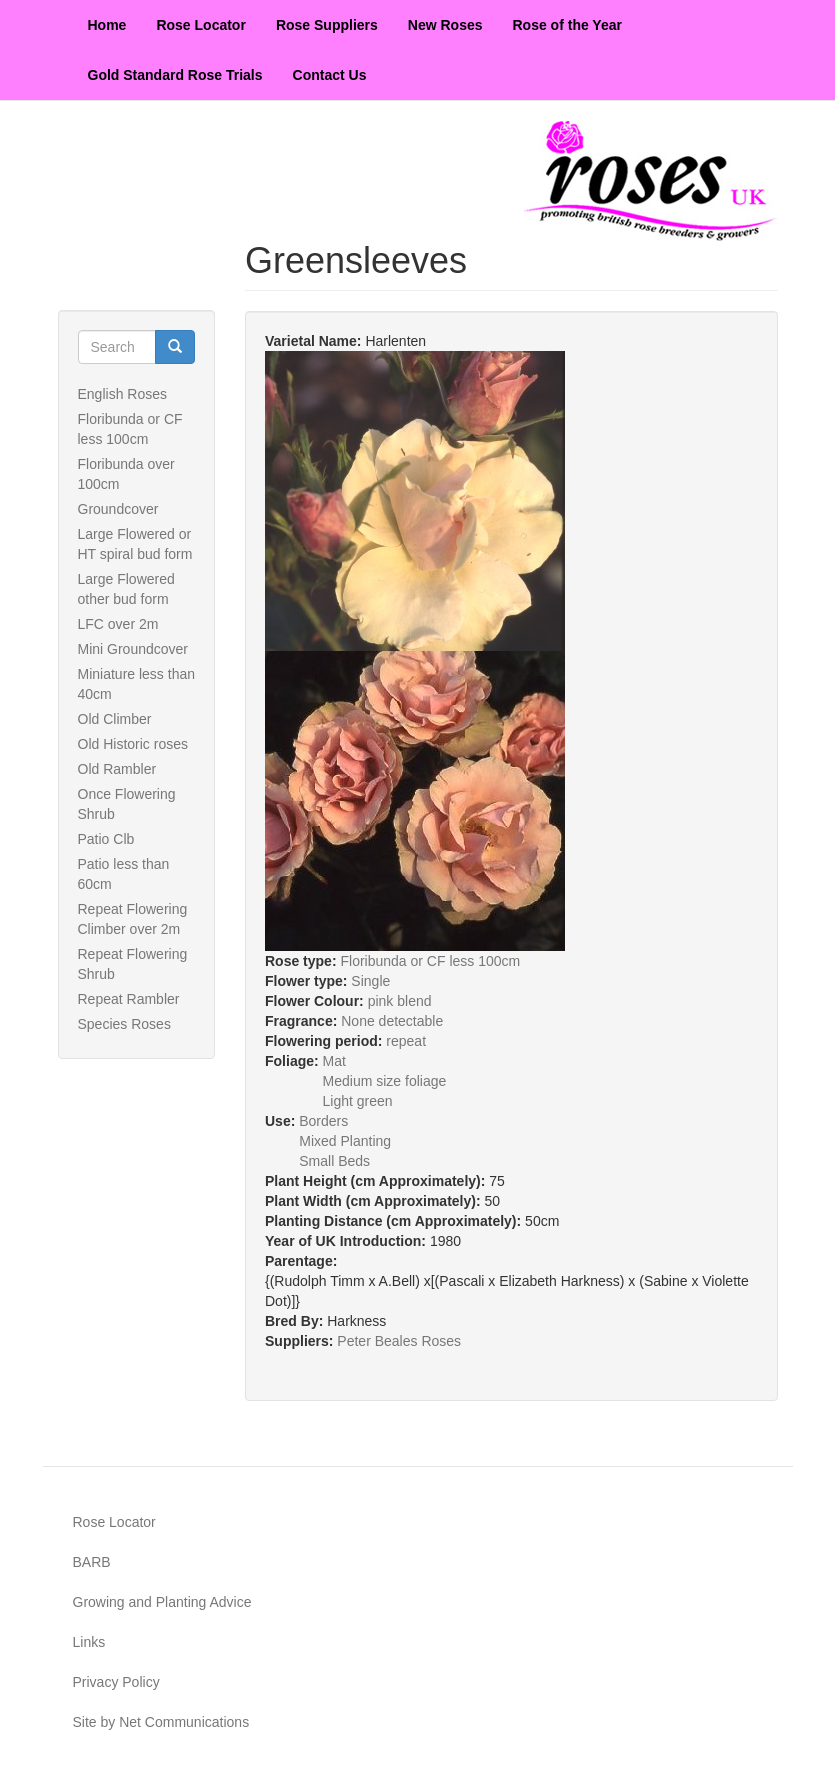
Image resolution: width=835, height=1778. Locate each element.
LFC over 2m (118, 624)
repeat (406, 1041)
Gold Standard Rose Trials (175, 75)
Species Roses (124, 1024)
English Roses (123, 394)
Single (370, 981)
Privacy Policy (116, 1682)
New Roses (445, 25)
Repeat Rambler (129, 999)
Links (89, 1642)
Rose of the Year (567, 25)
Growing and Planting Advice (162, 1602)
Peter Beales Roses (399, 1341)
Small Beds (334, 1161)
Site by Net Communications (161, 1722)
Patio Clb (106, 839)
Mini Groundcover (133, 649)
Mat (334, 1061)
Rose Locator (200, 25)
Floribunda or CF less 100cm (430, 961)
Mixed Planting (345, 1141)
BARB (92, 1562)
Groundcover (118, 509)
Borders (323, 1121)
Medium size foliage (385, 1081)
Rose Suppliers (327, 25)
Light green (358, 1101)
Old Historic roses (133, 744)
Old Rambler (117, 769)
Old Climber (115, 719)
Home (107, 25)
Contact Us (330, 75)
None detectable (392, 1021)
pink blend (400, 1001)
